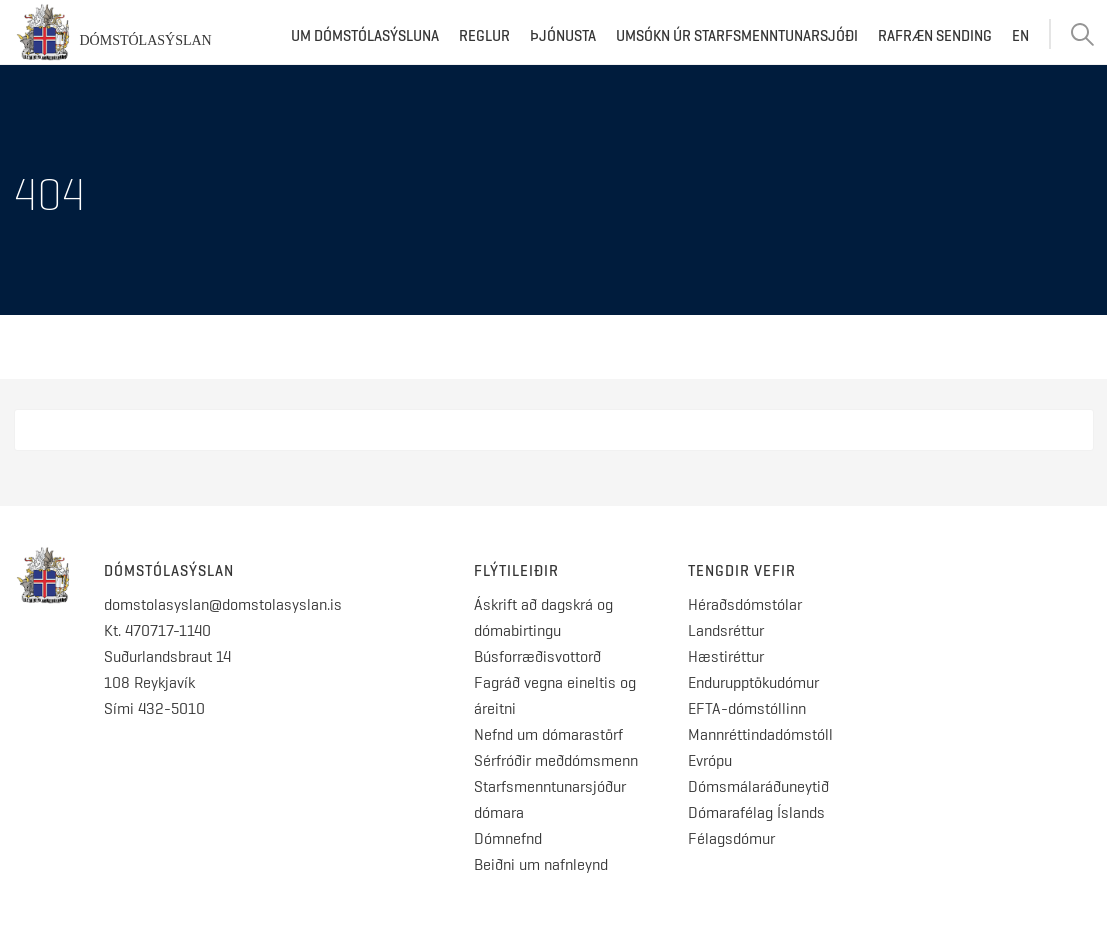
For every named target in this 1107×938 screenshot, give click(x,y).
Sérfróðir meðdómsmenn (556, 760)
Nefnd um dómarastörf (548, 734)
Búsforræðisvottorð (537, 656)
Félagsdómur (731, 838)
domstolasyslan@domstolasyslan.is (223, 604)
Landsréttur (726, 630)
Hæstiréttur (726, 656)
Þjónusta (563, 36)
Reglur (484, 36)
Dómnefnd (508, 838)
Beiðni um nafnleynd (541, 864)
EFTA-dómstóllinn (747, 708)
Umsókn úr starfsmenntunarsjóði (737, 36)
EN (1020, 36)
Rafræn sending (935, 36)
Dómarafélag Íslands (756, 812)
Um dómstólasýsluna (365, 36)
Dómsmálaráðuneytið (758, 786)
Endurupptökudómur (753, 682)
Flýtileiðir (516, 571)
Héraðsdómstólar (745, 604)
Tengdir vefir (742, 571)
